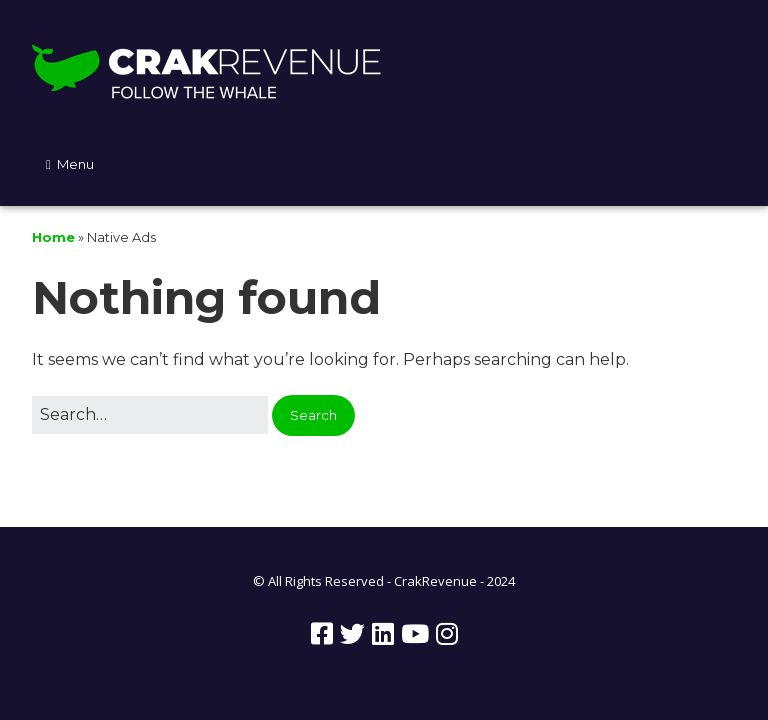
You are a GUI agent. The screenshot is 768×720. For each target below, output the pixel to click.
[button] (313, 415)
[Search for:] (150, 415)
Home (53, 237)
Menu (75, 164)
